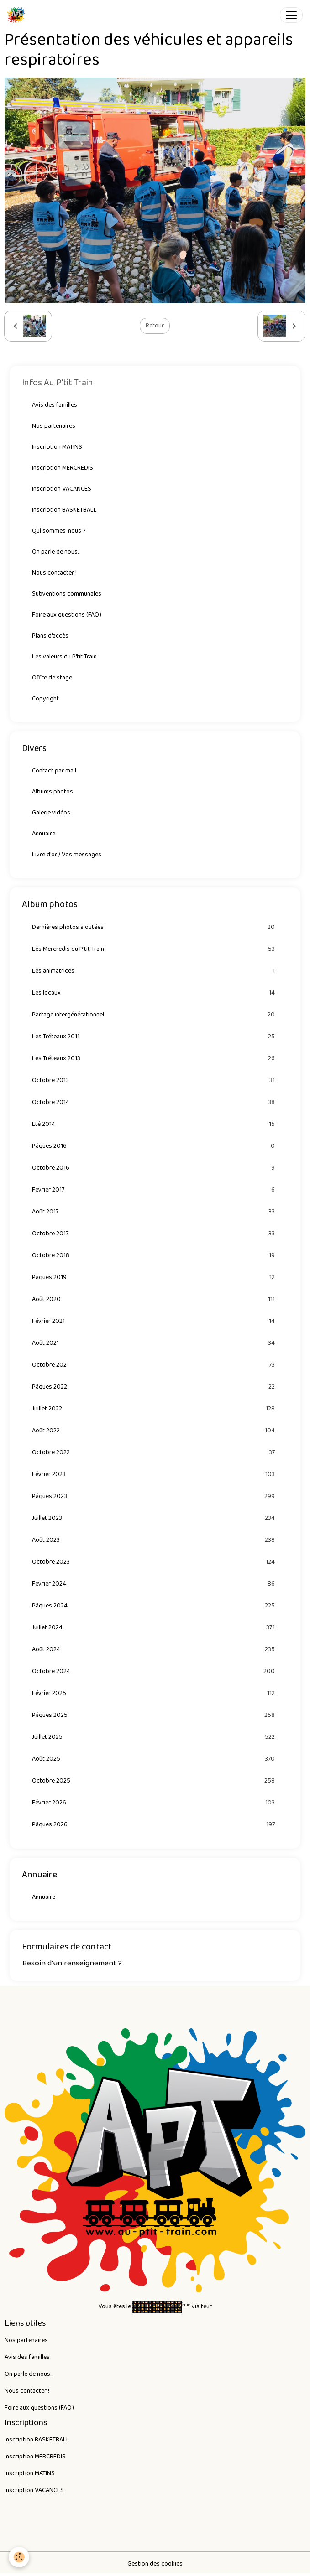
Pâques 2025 (155, 1715)
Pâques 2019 (155, 1277)
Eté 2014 (155, 1124)
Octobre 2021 (155, 1365)
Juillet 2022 (155, 1409)
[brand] (18, 15)
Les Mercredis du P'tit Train (155, 949)
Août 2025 (155, 1759)
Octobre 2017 (155, 1233)
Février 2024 (155, 1584)
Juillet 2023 (155, 1518)
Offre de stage (52, 678)
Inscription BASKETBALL (64, 510)
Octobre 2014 (155, 1102)
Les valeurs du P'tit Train (64, 657)
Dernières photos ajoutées (155, 927)
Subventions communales (66, 594)
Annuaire (43, 834)
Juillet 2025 (155, 1737)
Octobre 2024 (155, 1671)
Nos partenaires (53, 426)
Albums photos (52, 792)
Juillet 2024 (155, 1627)
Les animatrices (155, 971)
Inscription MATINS (57, 447)
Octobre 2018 (155, 1255)
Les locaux (155, 993)
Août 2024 (155, 1649)
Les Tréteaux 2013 (155, 1058)
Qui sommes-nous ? (59, 531)
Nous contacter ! (54, 573)
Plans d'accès (50, 636)
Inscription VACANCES (61, 489)
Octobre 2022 (155, 1452)
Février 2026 (155, 1803)
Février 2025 (155, 1693)
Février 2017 (155, 1190)
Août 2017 (155, 1212)
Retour (155, 326)
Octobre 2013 (155, 1080)
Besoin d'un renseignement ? (72, 1963)
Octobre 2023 (155, 1562)
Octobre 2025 (155, 1781)
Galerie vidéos (51, 813)
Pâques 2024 (155, 1606)
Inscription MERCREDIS (62, 468)
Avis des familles (54, 405)
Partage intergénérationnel (155, 1015)
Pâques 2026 (155, 1824)
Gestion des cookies (155, 2564)
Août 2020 (155, 1299)
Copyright (45, 699)
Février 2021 (155, 1321)
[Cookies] (19, 2557)
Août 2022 (155, 1430)
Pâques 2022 (155, 1387)
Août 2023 (155, 1540)
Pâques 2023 (155, 1496)
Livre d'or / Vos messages (66, 855)
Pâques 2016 (155, 1146)
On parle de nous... (56, 552)
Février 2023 (155, 1474)
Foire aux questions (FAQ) (66, 615)
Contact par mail (54, 771)
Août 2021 (155, 1343)
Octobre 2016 (155, 1168)
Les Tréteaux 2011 (155, 1036)
